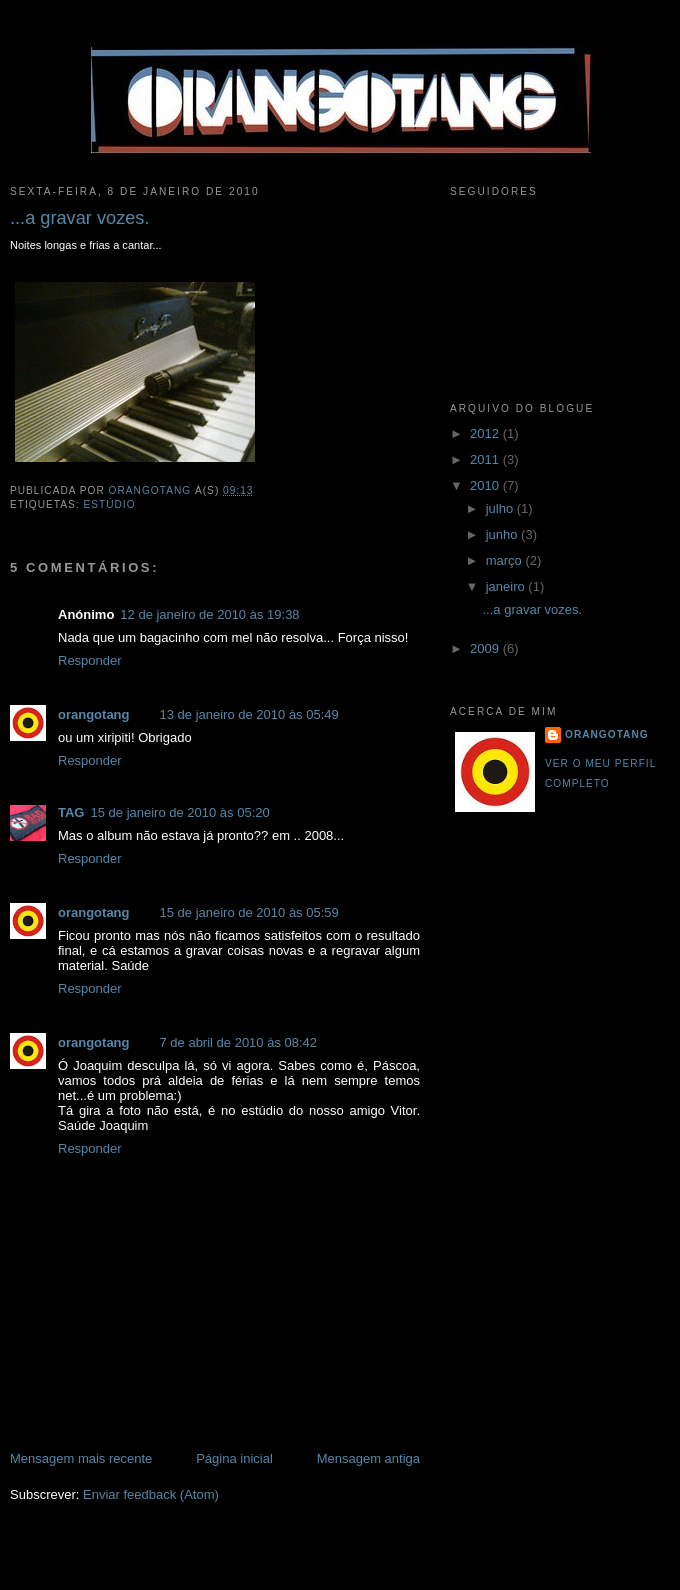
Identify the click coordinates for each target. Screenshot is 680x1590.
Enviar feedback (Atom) (151, 1494)
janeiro (507, 586)
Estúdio (109, 504)
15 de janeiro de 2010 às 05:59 (249, 912)
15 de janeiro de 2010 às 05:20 (179, 812)
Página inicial (234, 1458)
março (506, 560)
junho (503, 534)
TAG (71, 812)
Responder (90, 660)
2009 (486, 648)
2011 (486, 459)
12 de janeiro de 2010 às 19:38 (209, 614)
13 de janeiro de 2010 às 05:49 (249, 714)
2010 (486, 485)
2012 (486, 433)
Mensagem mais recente (81, 1458)
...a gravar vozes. (532, 609)
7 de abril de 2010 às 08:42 (239, 1042)
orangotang (94, 714)
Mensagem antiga (368, 1458)
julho (501, 508)
